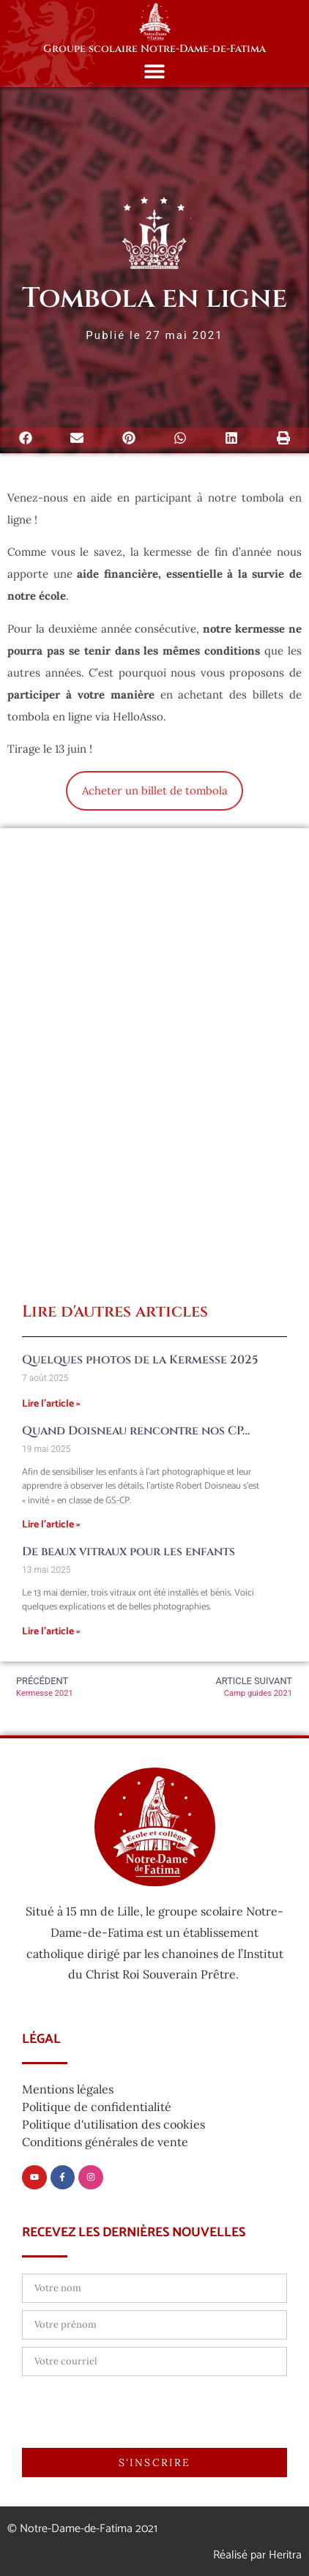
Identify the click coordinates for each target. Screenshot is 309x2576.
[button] (154, 70)
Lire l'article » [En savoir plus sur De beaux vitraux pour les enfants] (51, 1631)
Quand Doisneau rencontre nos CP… (136, 1431)
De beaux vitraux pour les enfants (128, 1552)
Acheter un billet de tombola (155, 790)
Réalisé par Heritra (257, 2555)
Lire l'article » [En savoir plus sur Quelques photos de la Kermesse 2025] (51, 1404)
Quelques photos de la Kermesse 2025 (140, 1360)
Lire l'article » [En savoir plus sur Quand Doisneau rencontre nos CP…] (51, 1524)
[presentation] (133, 2412)
